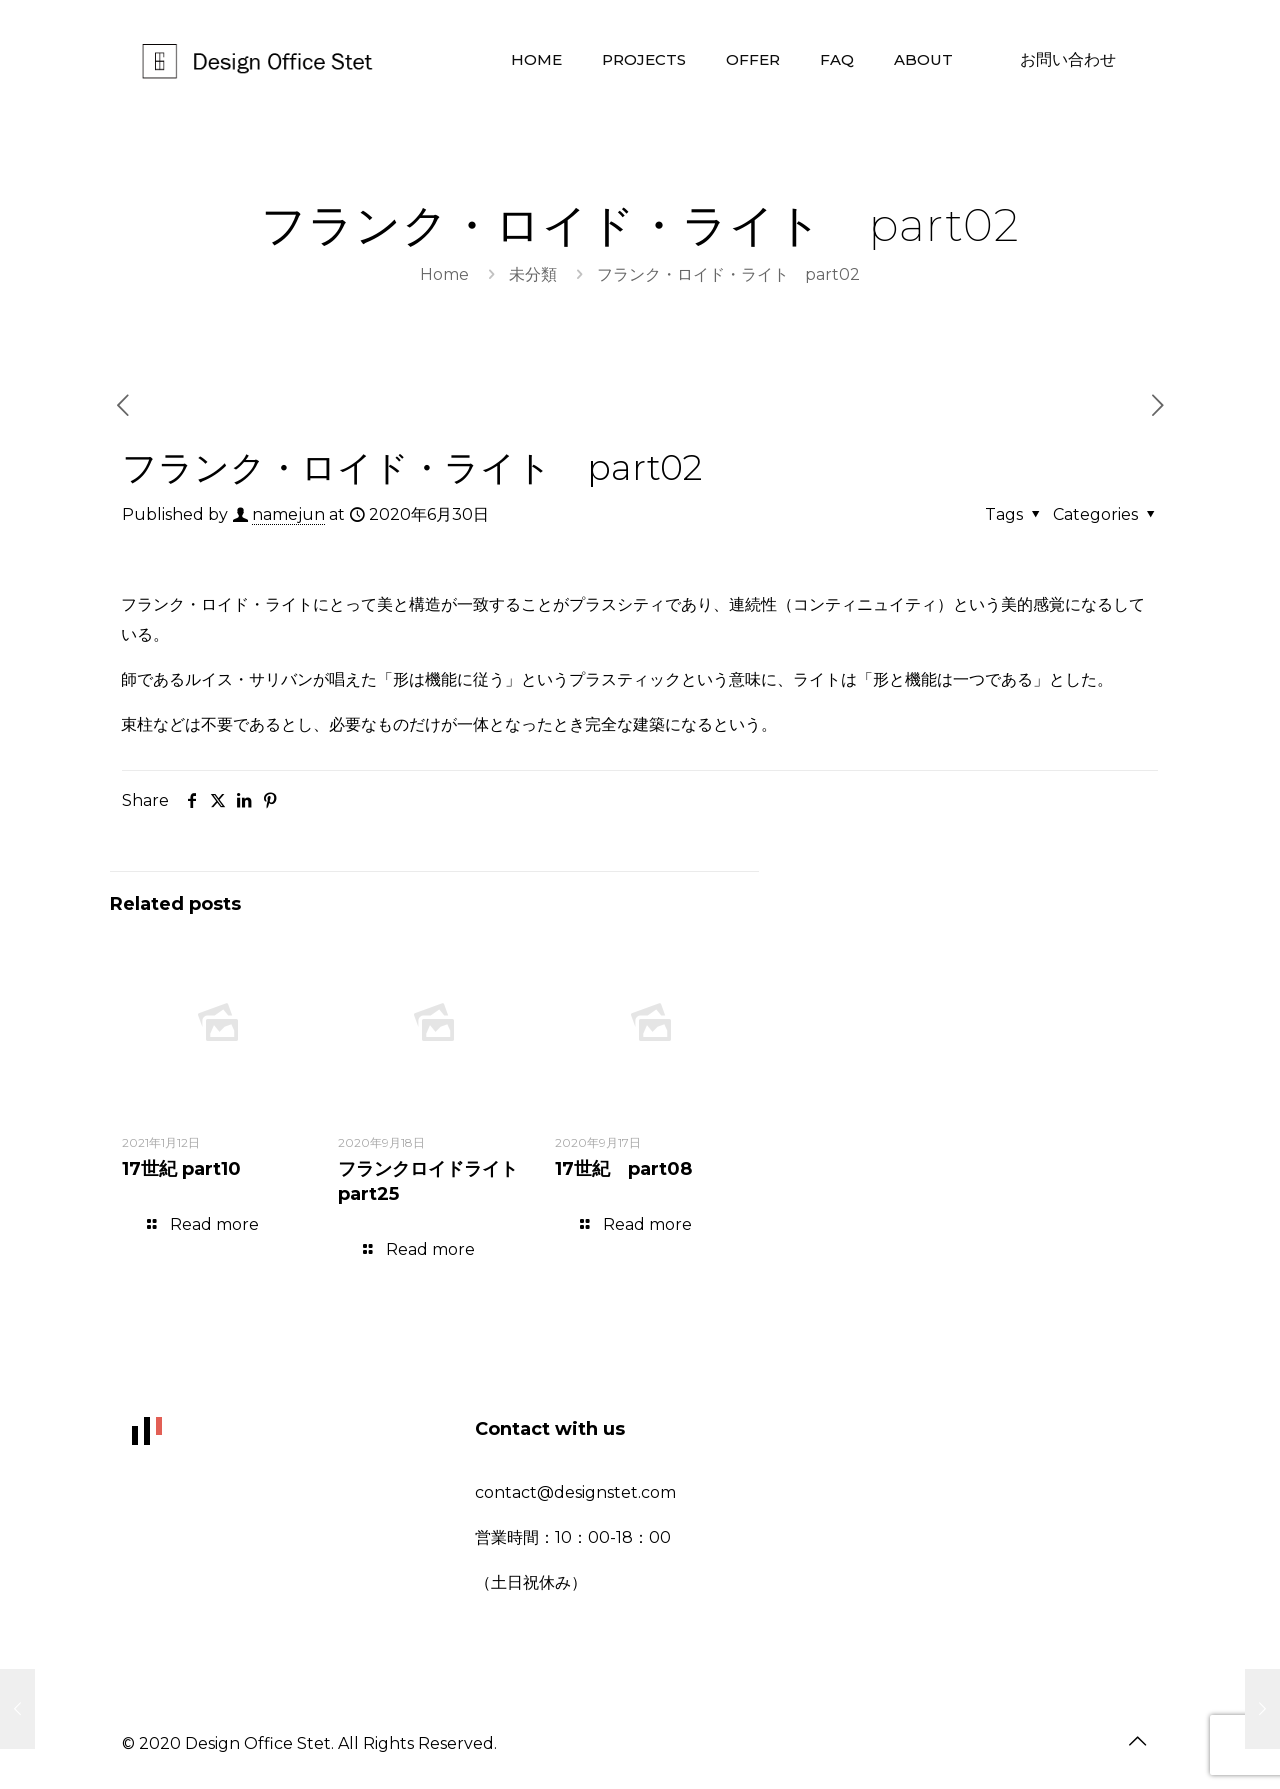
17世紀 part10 (181, 1169)
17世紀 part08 (623, 1169)
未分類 (533, 274)
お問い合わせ (1068, 59)
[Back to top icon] (1137, 1741)
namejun (288, 514)
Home (444, 274)
